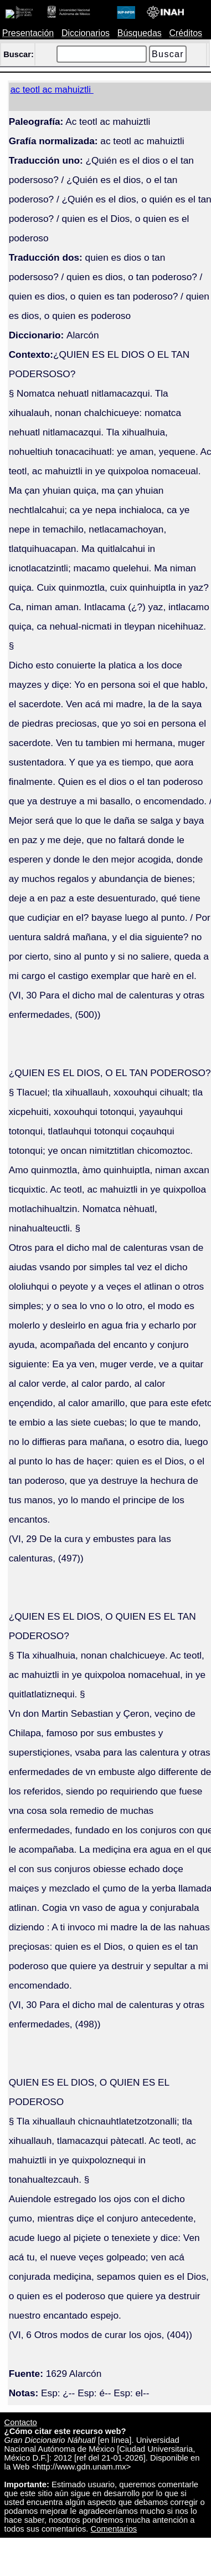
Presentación (28, 33)
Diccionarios (85, 33)
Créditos (185, 33)
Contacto (20, 2422)
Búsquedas (139, 33)
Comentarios (114, 2528)
